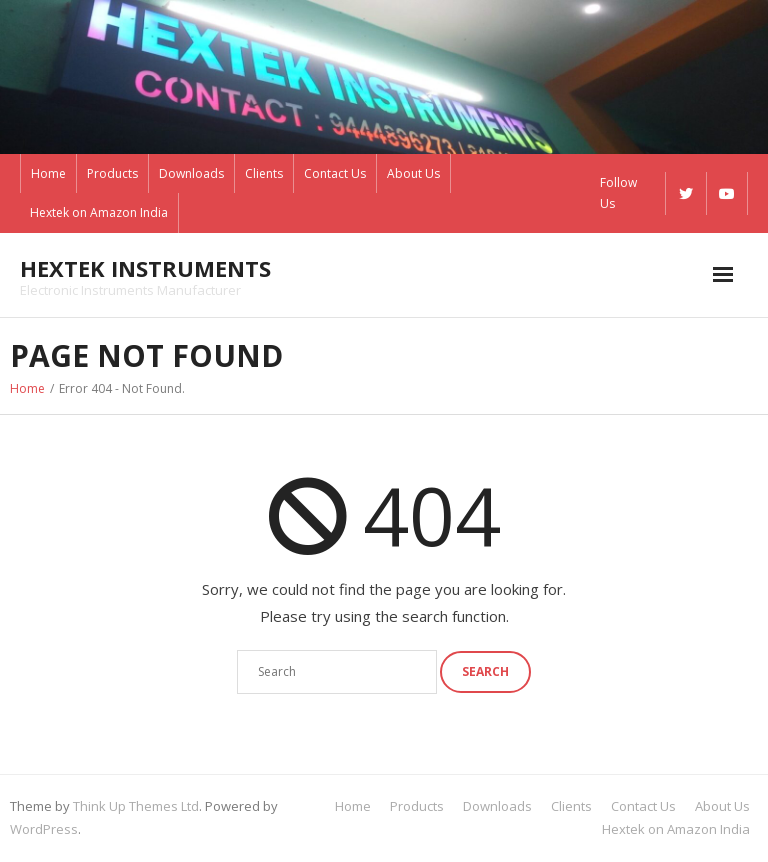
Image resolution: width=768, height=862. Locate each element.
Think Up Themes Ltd (136, 806)
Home (48, 173)
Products (112, 173)
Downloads (191, 173)
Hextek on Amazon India (99, 212)
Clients (264, 173)
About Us (413, 173)
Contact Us (335, 173)
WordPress (44, 829)
